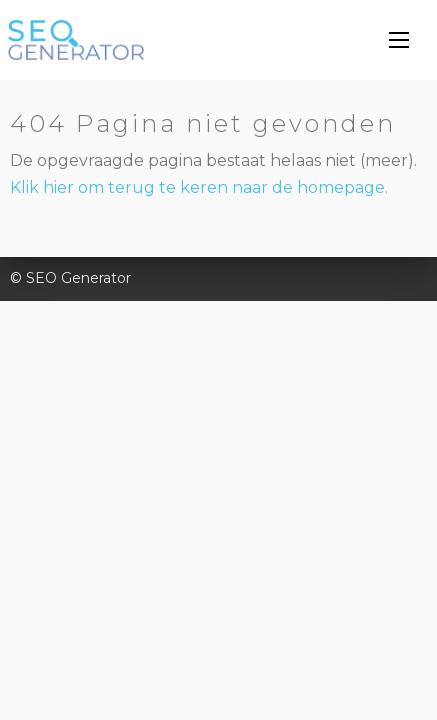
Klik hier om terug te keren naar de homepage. (199, 187)
